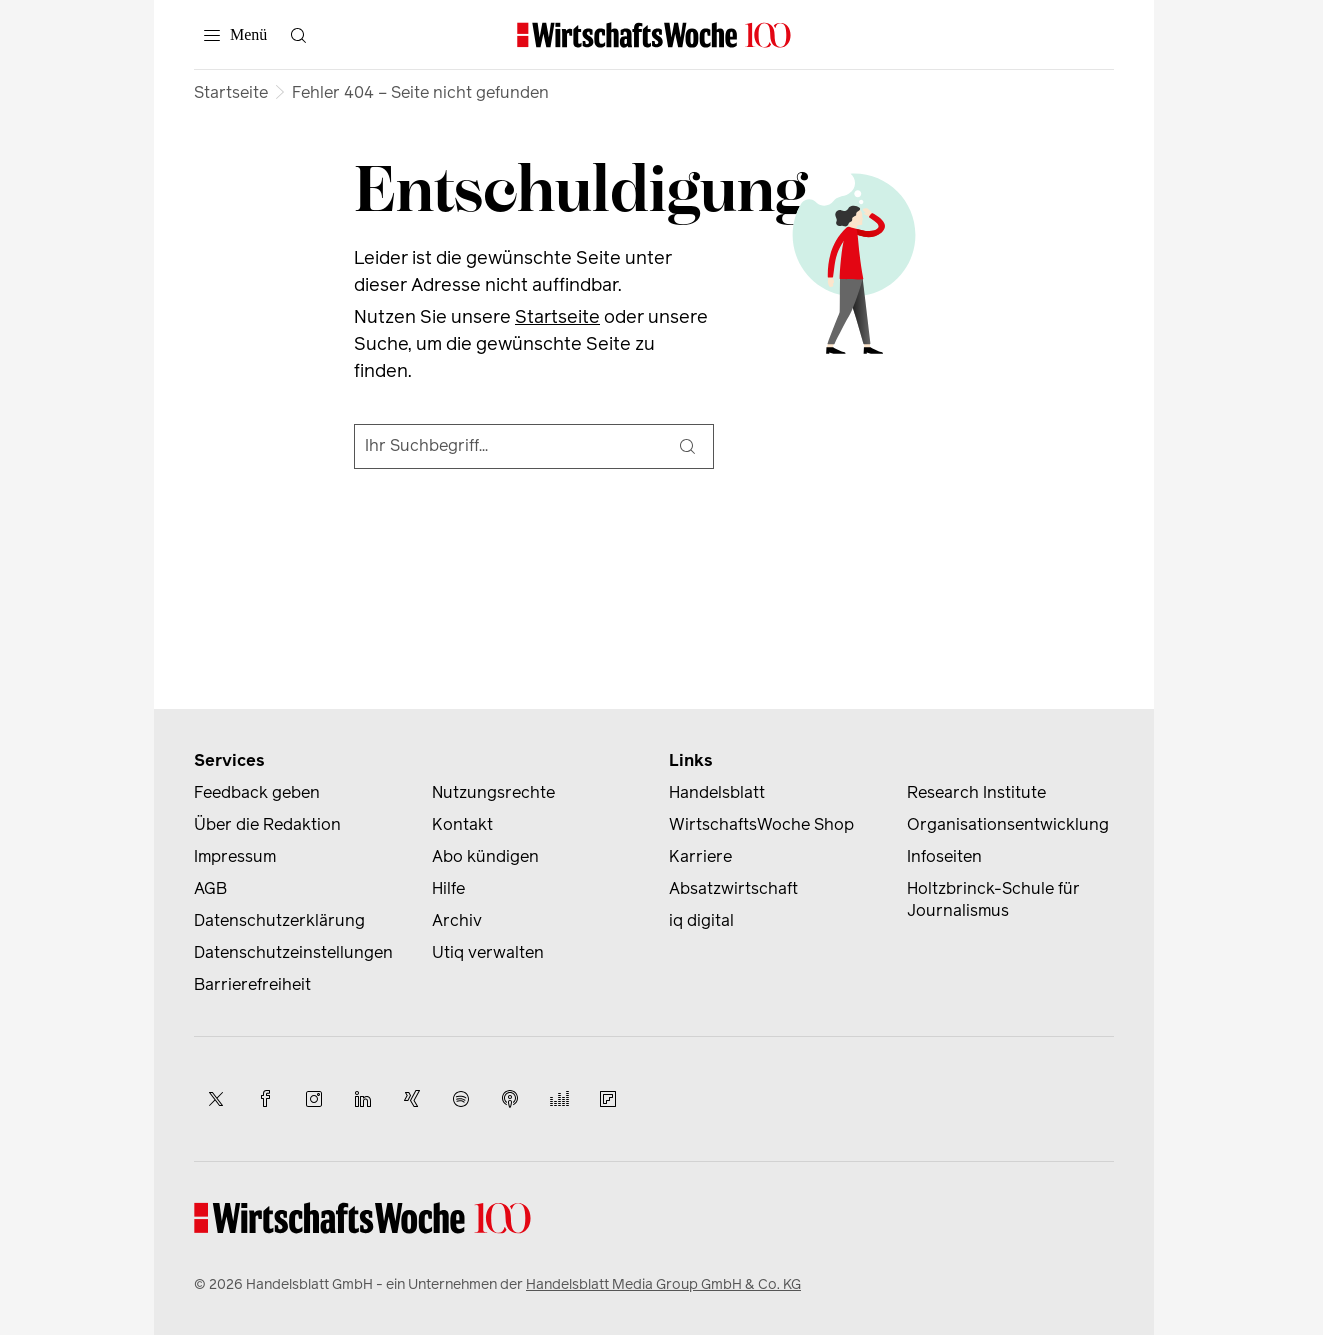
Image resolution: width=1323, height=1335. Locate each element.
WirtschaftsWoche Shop (761, 824)
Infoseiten (944, 856)
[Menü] (235, 35)
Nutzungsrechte (493, 792)
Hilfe (448, 888)
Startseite (231, 92)
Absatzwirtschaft (733, 888)
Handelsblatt (717, 792)
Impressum (235, 856)
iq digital (701, 920)
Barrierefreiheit (252, 984)
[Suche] (687, 447)
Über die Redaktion (267, 824)
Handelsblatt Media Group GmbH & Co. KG (663, 1284)
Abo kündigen (485, 856)
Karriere (700, 856)
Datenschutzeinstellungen (293, 952)
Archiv (457, 920)
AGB (210, 888)
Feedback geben (257, 792)
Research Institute (976, 792)
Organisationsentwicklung (1008, 824)
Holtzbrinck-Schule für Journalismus (993, 899)
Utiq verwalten (488, 952)
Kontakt (462, 824)
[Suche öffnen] (298, 35)
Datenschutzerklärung (279, 920)
